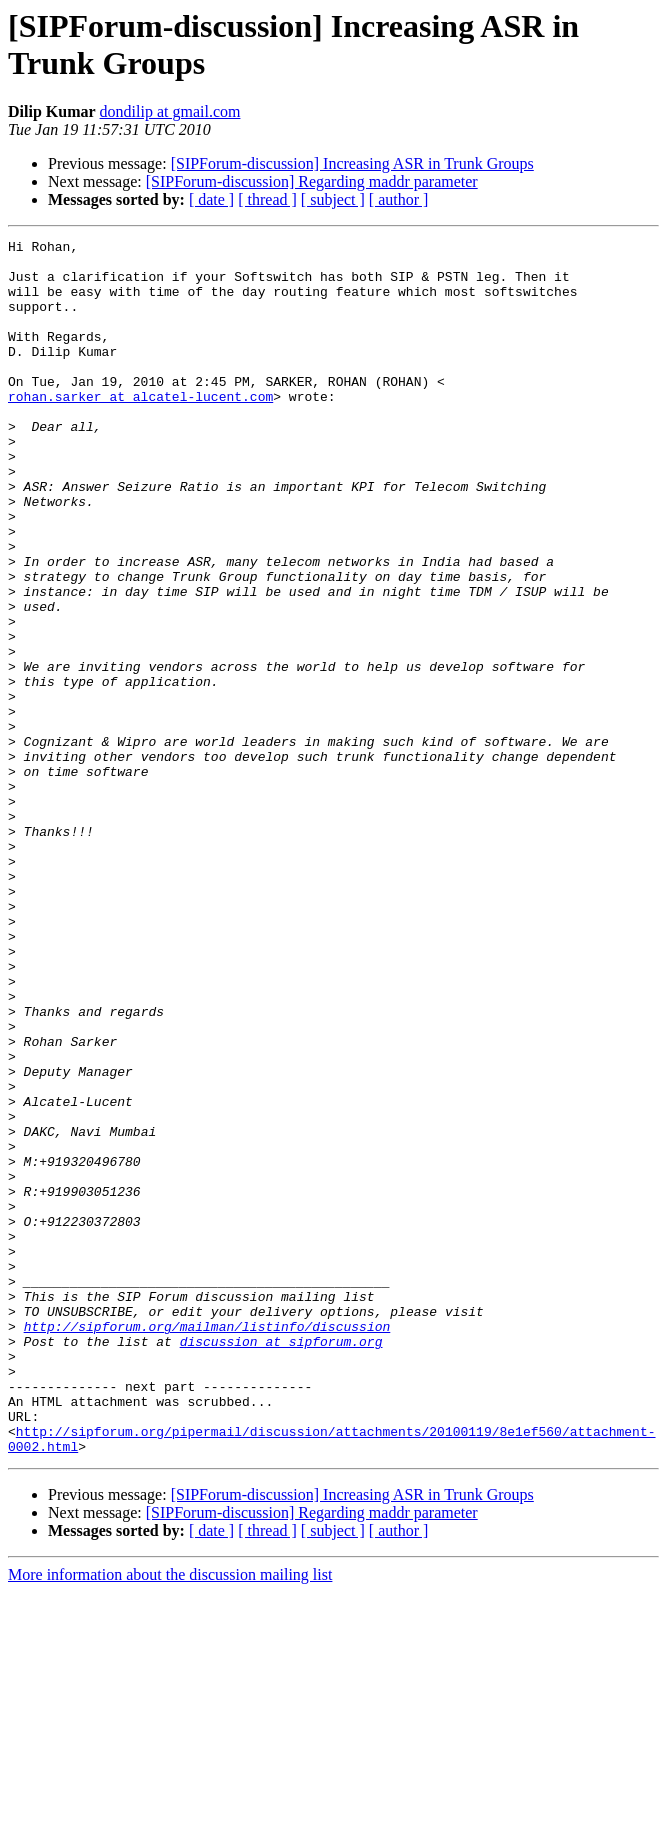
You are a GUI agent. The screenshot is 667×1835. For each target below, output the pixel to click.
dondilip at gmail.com (170, 111)
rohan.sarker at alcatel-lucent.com (140, 429)
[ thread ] (267, 199)
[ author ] (399, 199)
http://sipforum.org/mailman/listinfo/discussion (207, 1545)
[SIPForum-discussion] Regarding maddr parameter (312, 181)
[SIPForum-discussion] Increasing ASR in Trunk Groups (352, 163)
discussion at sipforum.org (281, 1563)
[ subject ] (333, 199)
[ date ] (211, 199)
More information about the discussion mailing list (170, 1817)
